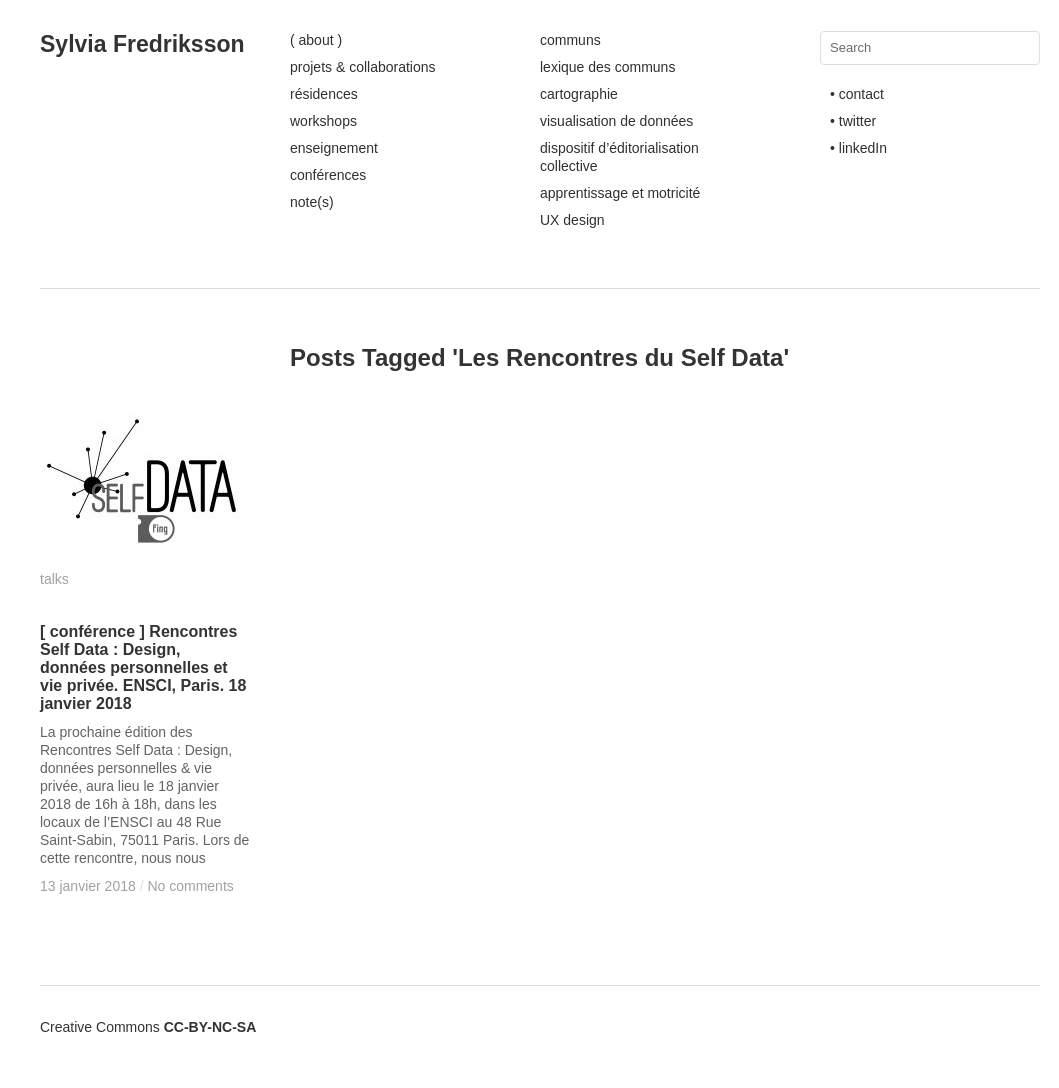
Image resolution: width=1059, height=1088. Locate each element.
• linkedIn (858, 148)
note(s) (312, 202)
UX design (572, 220)
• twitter (853, 121)
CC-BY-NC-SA (210, 1027)
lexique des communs (607, 67)
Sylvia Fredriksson (142, 44)
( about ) (316, 40)
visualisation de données (616, 121)
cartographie (579, 94)
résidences (324, 94)
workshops (323, 121)
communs (570, 40)
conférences (328, 175)
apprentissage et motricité (620, 193)
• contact (857, 94)
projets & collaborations (363, 67)
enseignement (334, 148)
